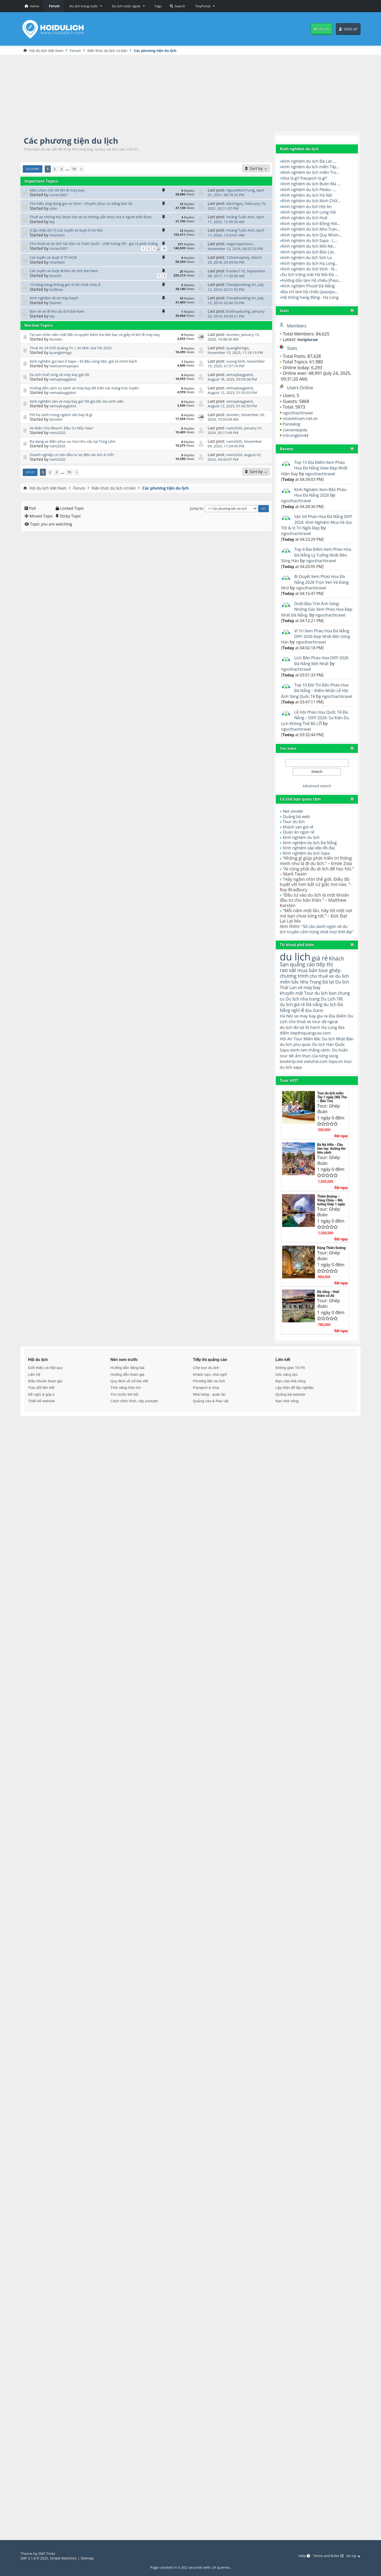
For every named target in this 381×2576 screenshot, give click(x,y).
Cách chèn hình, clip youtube (134, 1445)
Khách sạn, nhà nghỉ (210, 1419)
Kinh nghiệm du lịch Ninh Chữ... (314, 201)
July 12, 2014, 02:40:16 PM (231, 312)
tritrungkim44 (297, 436)
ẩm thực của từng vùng (312, 1097)
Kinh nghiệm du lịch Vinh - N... (312, 269)
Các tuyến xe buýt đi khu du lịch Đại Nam (67, 278)
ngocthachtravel (299, 413)
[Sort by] (256, 169)
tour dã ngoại (336, 1054)
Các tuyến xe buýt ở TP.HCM (55, 262)
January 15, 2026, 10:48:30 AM (235, 349)
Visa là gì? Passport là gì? (306, 178)
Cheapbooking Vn (242, 294)
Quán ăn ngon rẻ (300, 844)
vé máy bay (320, 1012)
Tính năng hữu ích (126, 1432)
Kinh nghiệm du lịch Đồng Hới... (314, 224)
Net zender (294, 823)
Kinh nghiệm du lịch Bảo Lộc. (311, 252)
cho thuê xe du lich (313, 998)
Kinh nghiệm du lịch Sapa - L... (312, 241)
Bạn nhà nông (286, 1445)
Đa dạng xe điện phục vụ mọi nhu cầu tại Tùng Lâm (76, 465)
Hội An (287, 1072)
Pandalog (292, 424)
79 (77, 169)
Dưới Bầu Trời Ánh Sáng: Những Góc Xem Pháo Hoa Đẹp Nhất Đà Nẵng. (314, 609)
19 (163, 254)
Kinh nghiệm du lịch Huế (306, 218)
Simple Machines (67, 2558)
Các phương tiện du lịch (75, 141)
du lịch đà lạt (293, 1060)
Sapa (285, 1089)
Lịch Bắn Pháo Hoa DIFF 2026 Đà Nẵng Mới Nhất (318, 666)
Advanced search (316, 797)
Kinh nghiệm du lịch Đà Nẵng (312, 854)
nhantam (58, 235)
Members (297, 326)
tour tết (299, 1094)
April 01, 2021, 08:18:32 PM (232, 195)
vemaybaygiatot (64, 403)
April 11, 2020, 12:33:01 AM (233, 235)
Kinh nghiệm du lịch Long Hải (311, 212)
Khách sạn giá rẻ (299, 839)
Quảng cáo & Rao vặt (210, 1445)
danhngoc (235, 204)
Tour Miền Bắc (310, 1072)
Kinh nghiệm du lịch (303, 849)
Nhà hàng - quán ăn (209, 1439)
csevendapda (296, 430)
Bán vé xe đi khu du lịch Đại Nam (60, 321)
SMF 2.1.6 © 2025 (35, 2558)
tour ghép (334, 988)
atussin (56, 282)
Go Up (30, 496)
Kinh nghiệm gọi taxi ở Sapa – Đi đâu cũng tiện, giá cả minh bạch (88, 382)
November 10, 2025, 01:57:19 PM (234, 387)
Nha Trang (313, 1006)
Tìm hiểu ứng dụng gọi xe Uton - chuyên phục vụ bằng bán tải (86, 204)
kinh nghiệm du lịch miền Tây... (313, 167)
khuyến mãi (292, 1018)
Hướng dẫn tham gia (127, 1419)
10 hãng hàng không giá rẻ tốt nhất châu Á (68, 294)
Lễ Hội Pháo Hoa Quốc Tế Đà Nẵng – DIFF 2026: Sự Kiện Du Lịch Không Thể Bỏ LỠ (313, 729)
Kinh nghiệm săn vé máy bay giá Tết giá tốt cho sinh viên (81, 425)
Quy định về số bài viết (129, 1426)
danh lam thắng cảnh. (313, 1089)
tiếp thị (328, 982)
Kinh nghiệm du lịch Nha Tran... (313, 229)
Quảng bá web (297, 828)
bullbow (57, 298)
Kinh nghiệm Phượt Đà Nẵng (310, 286)
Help (300, 2556)
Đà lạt (332, 1006)
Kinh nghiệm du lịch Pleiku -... (311, 189)
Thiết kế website (41, 1445)
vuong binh (236, 380)
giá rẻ (323, 975)
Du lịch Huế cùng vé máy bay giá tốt (62, 398)
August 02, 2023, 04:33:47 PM (236, 481)
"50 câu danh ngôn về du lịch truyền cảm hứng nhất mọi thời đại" (316, 943)
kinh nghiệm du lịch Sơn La (309, 258)
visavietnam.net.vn (302, 419)
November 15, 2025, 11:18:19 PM (234, 369)
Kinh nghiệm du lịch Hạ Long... (312, 264)
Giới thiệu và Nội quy (45, 1412)
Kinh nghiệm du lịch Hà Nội (309, 195)
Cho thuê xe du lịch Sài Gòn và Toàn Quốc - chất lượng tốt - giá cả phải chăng (93, 246)
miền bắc (290, 1006)
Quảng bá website (290, 1439)
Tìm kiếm (289, 760)
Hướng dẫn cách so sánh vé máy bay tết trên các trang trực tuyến (89, 411)
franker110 (236, 276)
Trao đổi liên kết (41, 1432)
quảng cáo (304, 982)
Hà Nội (287, 1048)
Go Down (33, 169)
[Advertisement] (190, 93)
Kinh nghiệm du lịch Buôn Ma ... (314, 184)
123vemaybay (238, 262)
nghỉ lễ (299, 1042)
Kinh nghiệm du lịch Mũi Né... (311, 246)
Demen (56, 312)
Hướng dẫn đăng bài (127, 1412)
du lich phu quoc (306, 1077)
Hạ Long (333, 1060)
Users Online (301, 388)
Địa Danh (317, 1042)
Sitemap (93, 2558)
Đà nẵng (317, 1036)
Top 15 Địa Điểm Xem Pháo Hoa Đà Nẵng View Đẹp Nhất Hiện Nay (317, 468)
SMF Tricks (47, 2553)
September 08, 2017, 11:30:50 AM (235, 283)
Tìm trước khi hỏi (125, 1439)
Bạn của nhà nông (290, 1426)
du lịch (296, 974)
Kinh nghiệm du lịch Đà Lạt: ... (312, 161)
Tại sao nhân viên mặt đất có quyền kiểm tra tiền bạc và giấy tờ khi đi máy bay (97, 346)
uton (54, 208)
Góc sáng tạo (286, 1419)
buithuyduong (239, 321)
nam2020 (58, 456)
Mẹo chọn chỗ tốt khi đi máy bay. (60, 190)
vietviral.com (319, 1106)
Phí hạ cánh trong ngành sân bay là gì (64, 438)
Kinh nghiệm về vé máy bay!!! (56, 307)
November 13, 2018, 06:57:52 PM (234, 251)
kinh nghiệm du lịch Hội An (309, 207)
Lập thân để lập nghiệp (294, 1432)
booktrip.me (292, 1106)
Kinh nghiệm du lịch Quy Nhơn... (314, 235)
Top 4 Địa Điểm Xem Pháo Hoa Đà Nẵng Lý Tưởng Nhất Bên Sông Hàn (316, 555)
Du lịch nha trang (319, 1024)
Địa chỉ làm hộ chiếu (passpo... (312, 292)
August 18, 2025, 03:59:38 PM (234, 403)
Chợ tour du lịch (206, 1412)
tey (52, 222)
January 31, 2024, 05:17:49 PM (237, 454)
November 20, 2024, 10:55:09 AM (235, 441)
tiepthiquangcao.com (313, 1066)
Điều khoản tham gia (45, 1426)
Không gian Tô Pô (290, 1412)
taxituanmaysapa (65, 387)
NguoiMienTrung (241, 190)
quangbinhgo (62, 369)
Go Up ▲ (353, 2556)
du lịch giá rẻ (293, 1036)
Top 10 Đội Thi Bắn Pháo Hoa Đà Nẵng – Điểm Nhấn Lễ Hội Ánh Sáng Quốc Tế (315, 696)
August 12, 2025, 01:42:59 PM (234, 429)
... (70, 169)
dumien (57, 353)
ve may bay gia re (313, 1048)
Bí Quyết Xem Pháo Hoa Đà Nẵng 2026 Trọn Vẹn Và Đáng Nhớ (315, 582)
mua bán (310, 988)
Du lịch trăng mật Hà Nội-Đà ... (312, 275)
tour (284, 1111)
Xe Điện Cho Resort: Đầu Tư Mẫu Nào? (64, 451)
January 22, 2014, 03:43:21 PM (235, 325)
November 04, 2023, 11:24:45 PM (236, 467)
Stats (285, 311)
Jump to (196, 532)
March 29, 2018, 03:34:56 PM (236, 265)
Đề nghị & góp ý (41, 1439)
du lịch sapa (302, 1111)
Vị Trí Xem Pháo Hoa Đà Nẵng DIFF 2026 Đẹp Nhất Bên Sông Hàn (314, 642)
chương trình (295, 994)
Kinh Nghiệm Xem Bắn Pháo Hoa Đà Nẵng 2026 (322, 492)
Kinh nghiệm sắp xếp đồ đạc (311, 859)
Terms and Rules (325, 2556)
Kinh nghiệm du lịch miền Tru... (313, 172)
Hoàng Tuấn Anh (241, 217)
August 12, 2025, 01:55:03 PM (234, 416)
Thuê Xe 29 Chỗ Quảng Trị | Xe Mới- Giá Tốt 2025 (74, 364)
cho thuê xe (309, 1054)
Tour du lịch (295, 833)
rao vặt (289, 988)
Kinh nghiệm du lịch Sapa (308, 864)
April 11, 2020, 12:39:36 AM (233, 222)
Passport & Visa (206, 1432)
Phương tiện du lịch (209, 1426)
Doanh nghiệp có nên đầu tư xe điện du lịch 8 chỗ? (76, 478)
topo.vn (340, 1106)
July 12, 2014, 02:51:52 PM (231, 298)
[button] (85, 6)
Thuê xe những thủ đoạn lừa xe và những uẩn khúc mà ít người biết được (96, 217)
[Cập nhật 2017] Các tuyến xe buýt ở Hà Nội (69, 230)
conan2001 (60, 195)
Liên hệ (34, 1419)
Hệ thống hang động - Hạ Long (313, 297)
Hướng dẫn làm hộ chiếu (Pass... (314, 280)
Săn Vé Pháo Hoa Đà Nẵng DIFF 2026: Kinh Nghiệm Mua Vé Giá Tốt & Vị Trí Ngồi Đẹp (314, 522)
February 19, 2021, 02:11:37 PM (235, 206)
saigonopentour (240, 244)
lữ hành (316, 1060)
